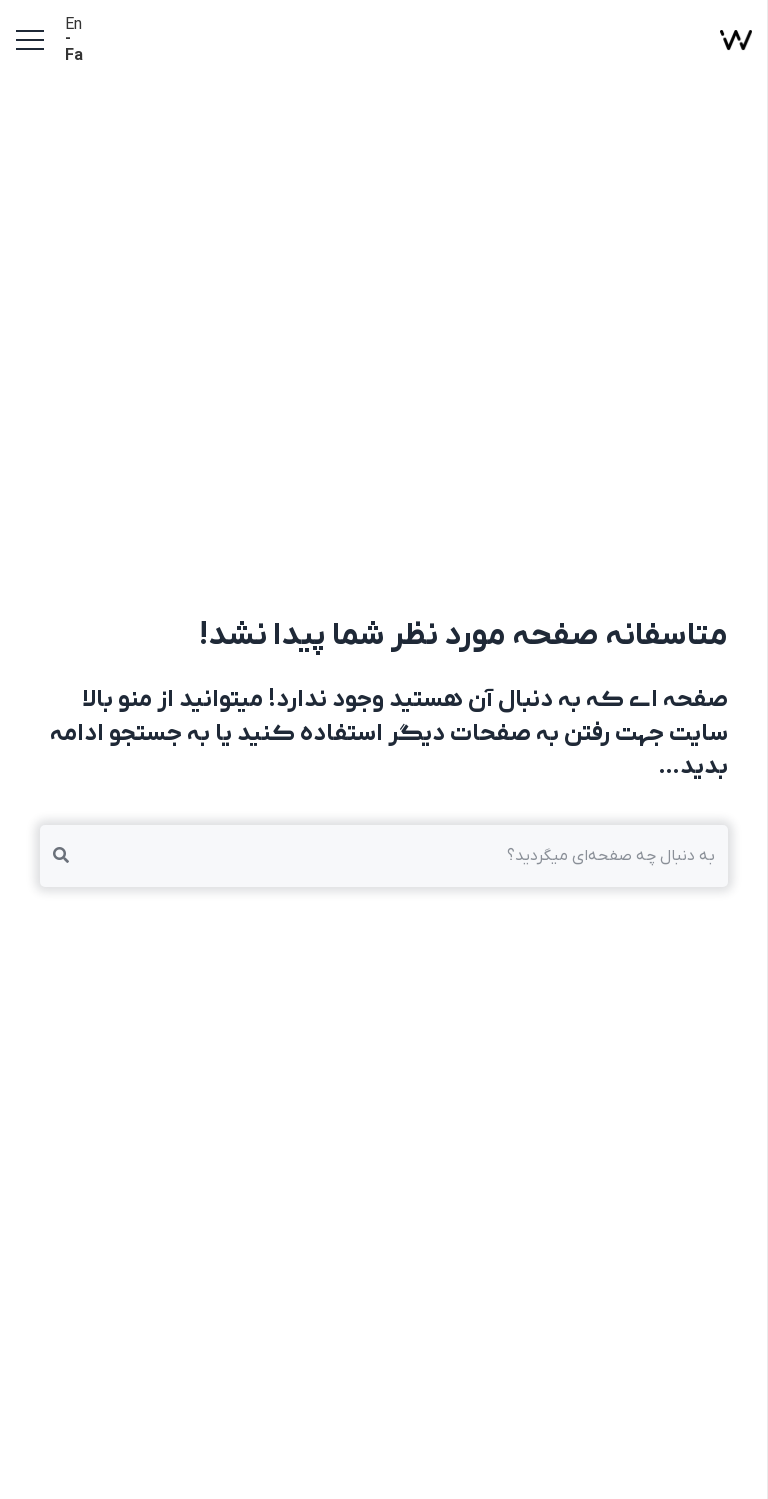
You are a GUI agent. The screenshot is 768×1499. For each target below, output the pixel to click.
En (73, 25)
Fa (74, 56)
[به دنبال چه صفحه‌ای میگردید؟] (384, 856)
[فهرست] (30, 40)
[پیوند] (736, 40)
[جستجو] (61, 856)
